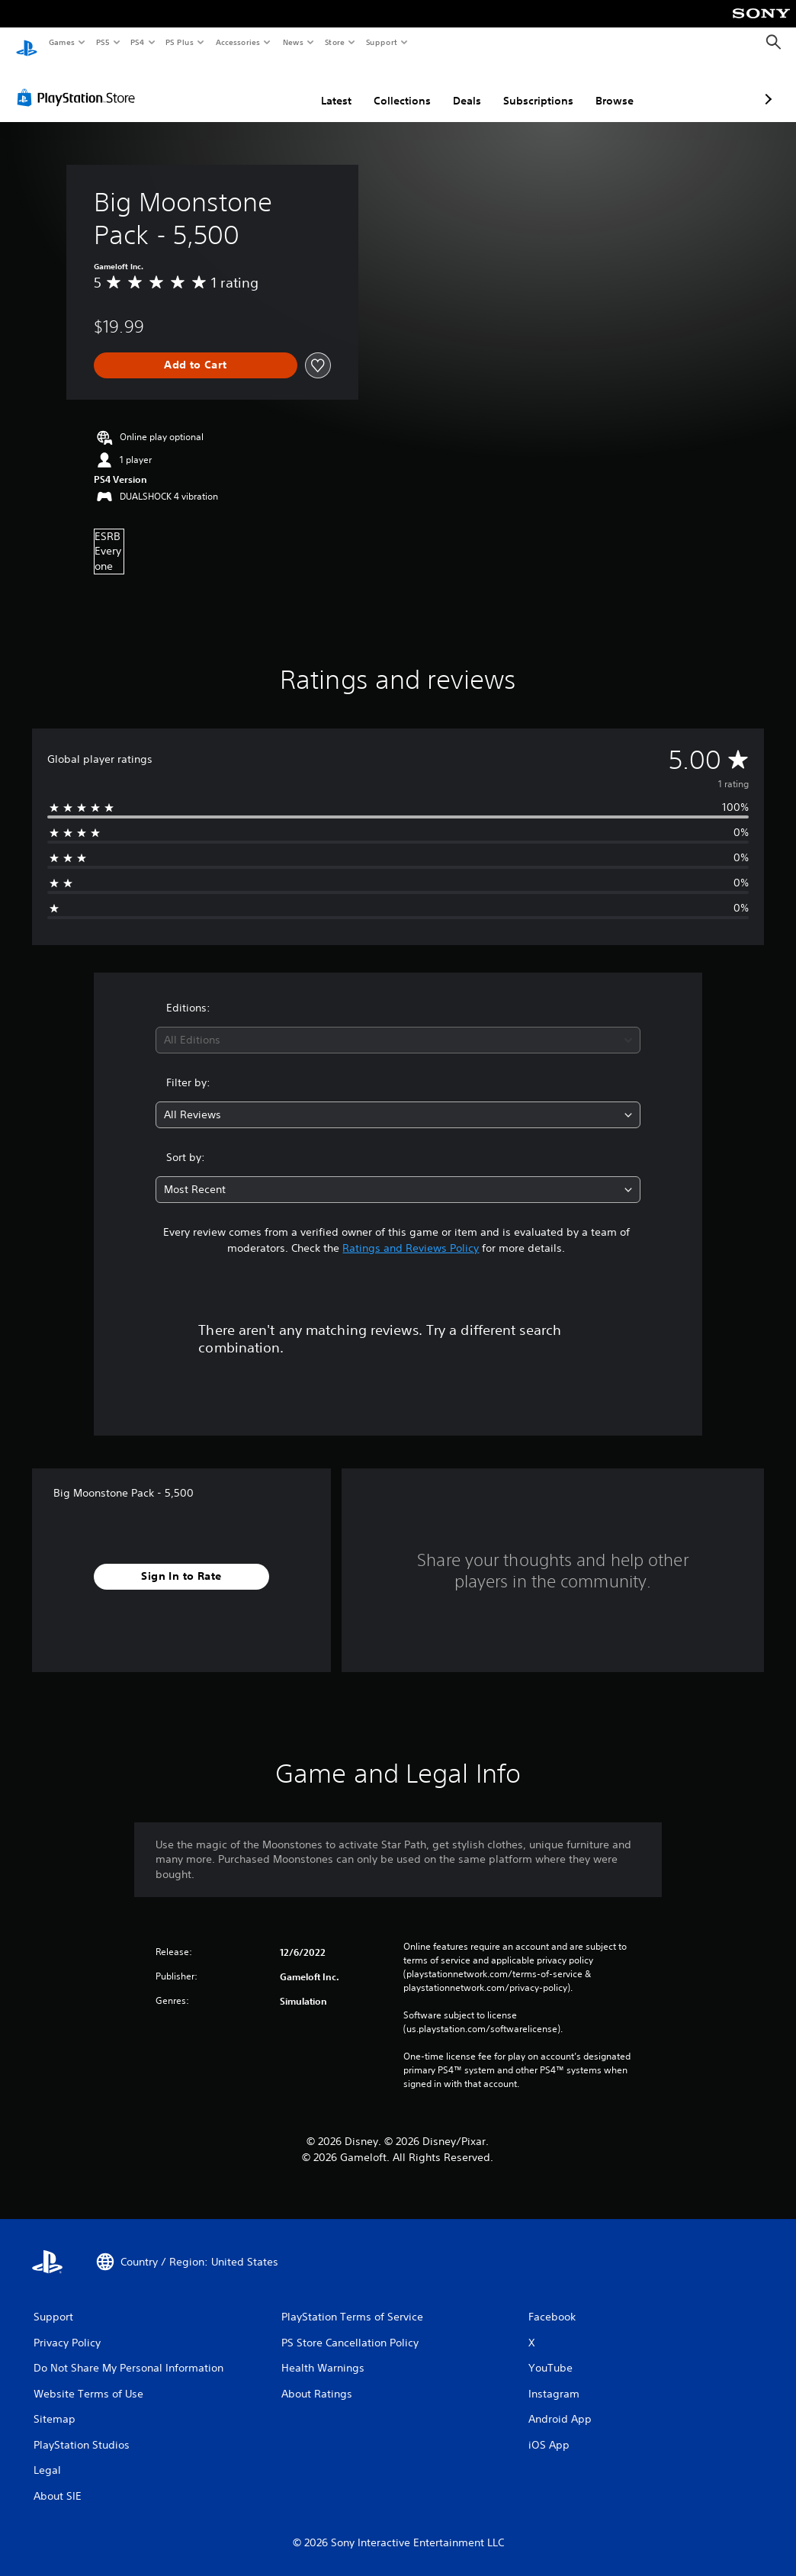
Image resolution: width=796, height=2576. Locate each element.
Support (380, 42)
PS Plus (179, 42)
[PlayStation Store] (79, 83)
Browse (534, 86)
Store (334, 42)
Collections (321, 86)
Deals (386, 86)
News (293, 42)
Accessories (237, 42)
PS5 (102, 42)
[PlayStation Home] (27, 42)
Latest (255, 86)
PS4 (137, 42)
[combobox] (398, 1025)
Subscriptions (457, 86)
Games (61, 42)
